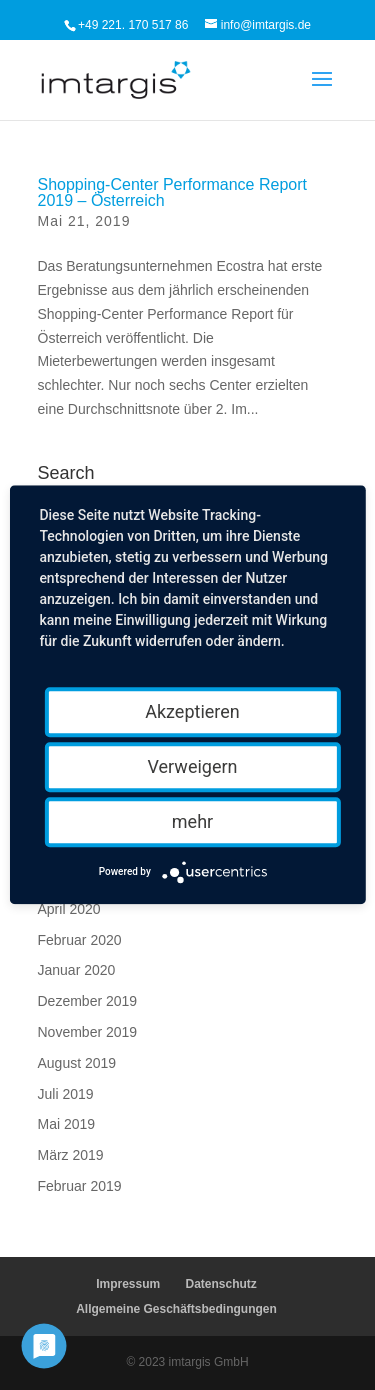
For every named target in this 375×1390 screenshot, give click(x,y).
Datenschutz (221, 1284)
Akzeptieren (192, 711)
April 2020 (69, 909)
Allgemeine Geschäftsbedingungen (176, 1309)
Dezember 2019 (88, 1001)
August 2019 (77, 1063)
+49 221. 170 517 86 (133, 25)
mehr (192, 821)
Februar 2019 (80, 1186)
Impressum (128, 1284)
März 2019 (71, 1155)
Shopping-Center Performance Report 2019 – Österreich (172, 192)
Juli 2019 (66, 1094)
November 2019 (88, 1032)
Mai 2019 (67, 1124)
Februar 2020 (80, 940)
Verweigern (192, 766)
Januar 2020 (77, 970)
